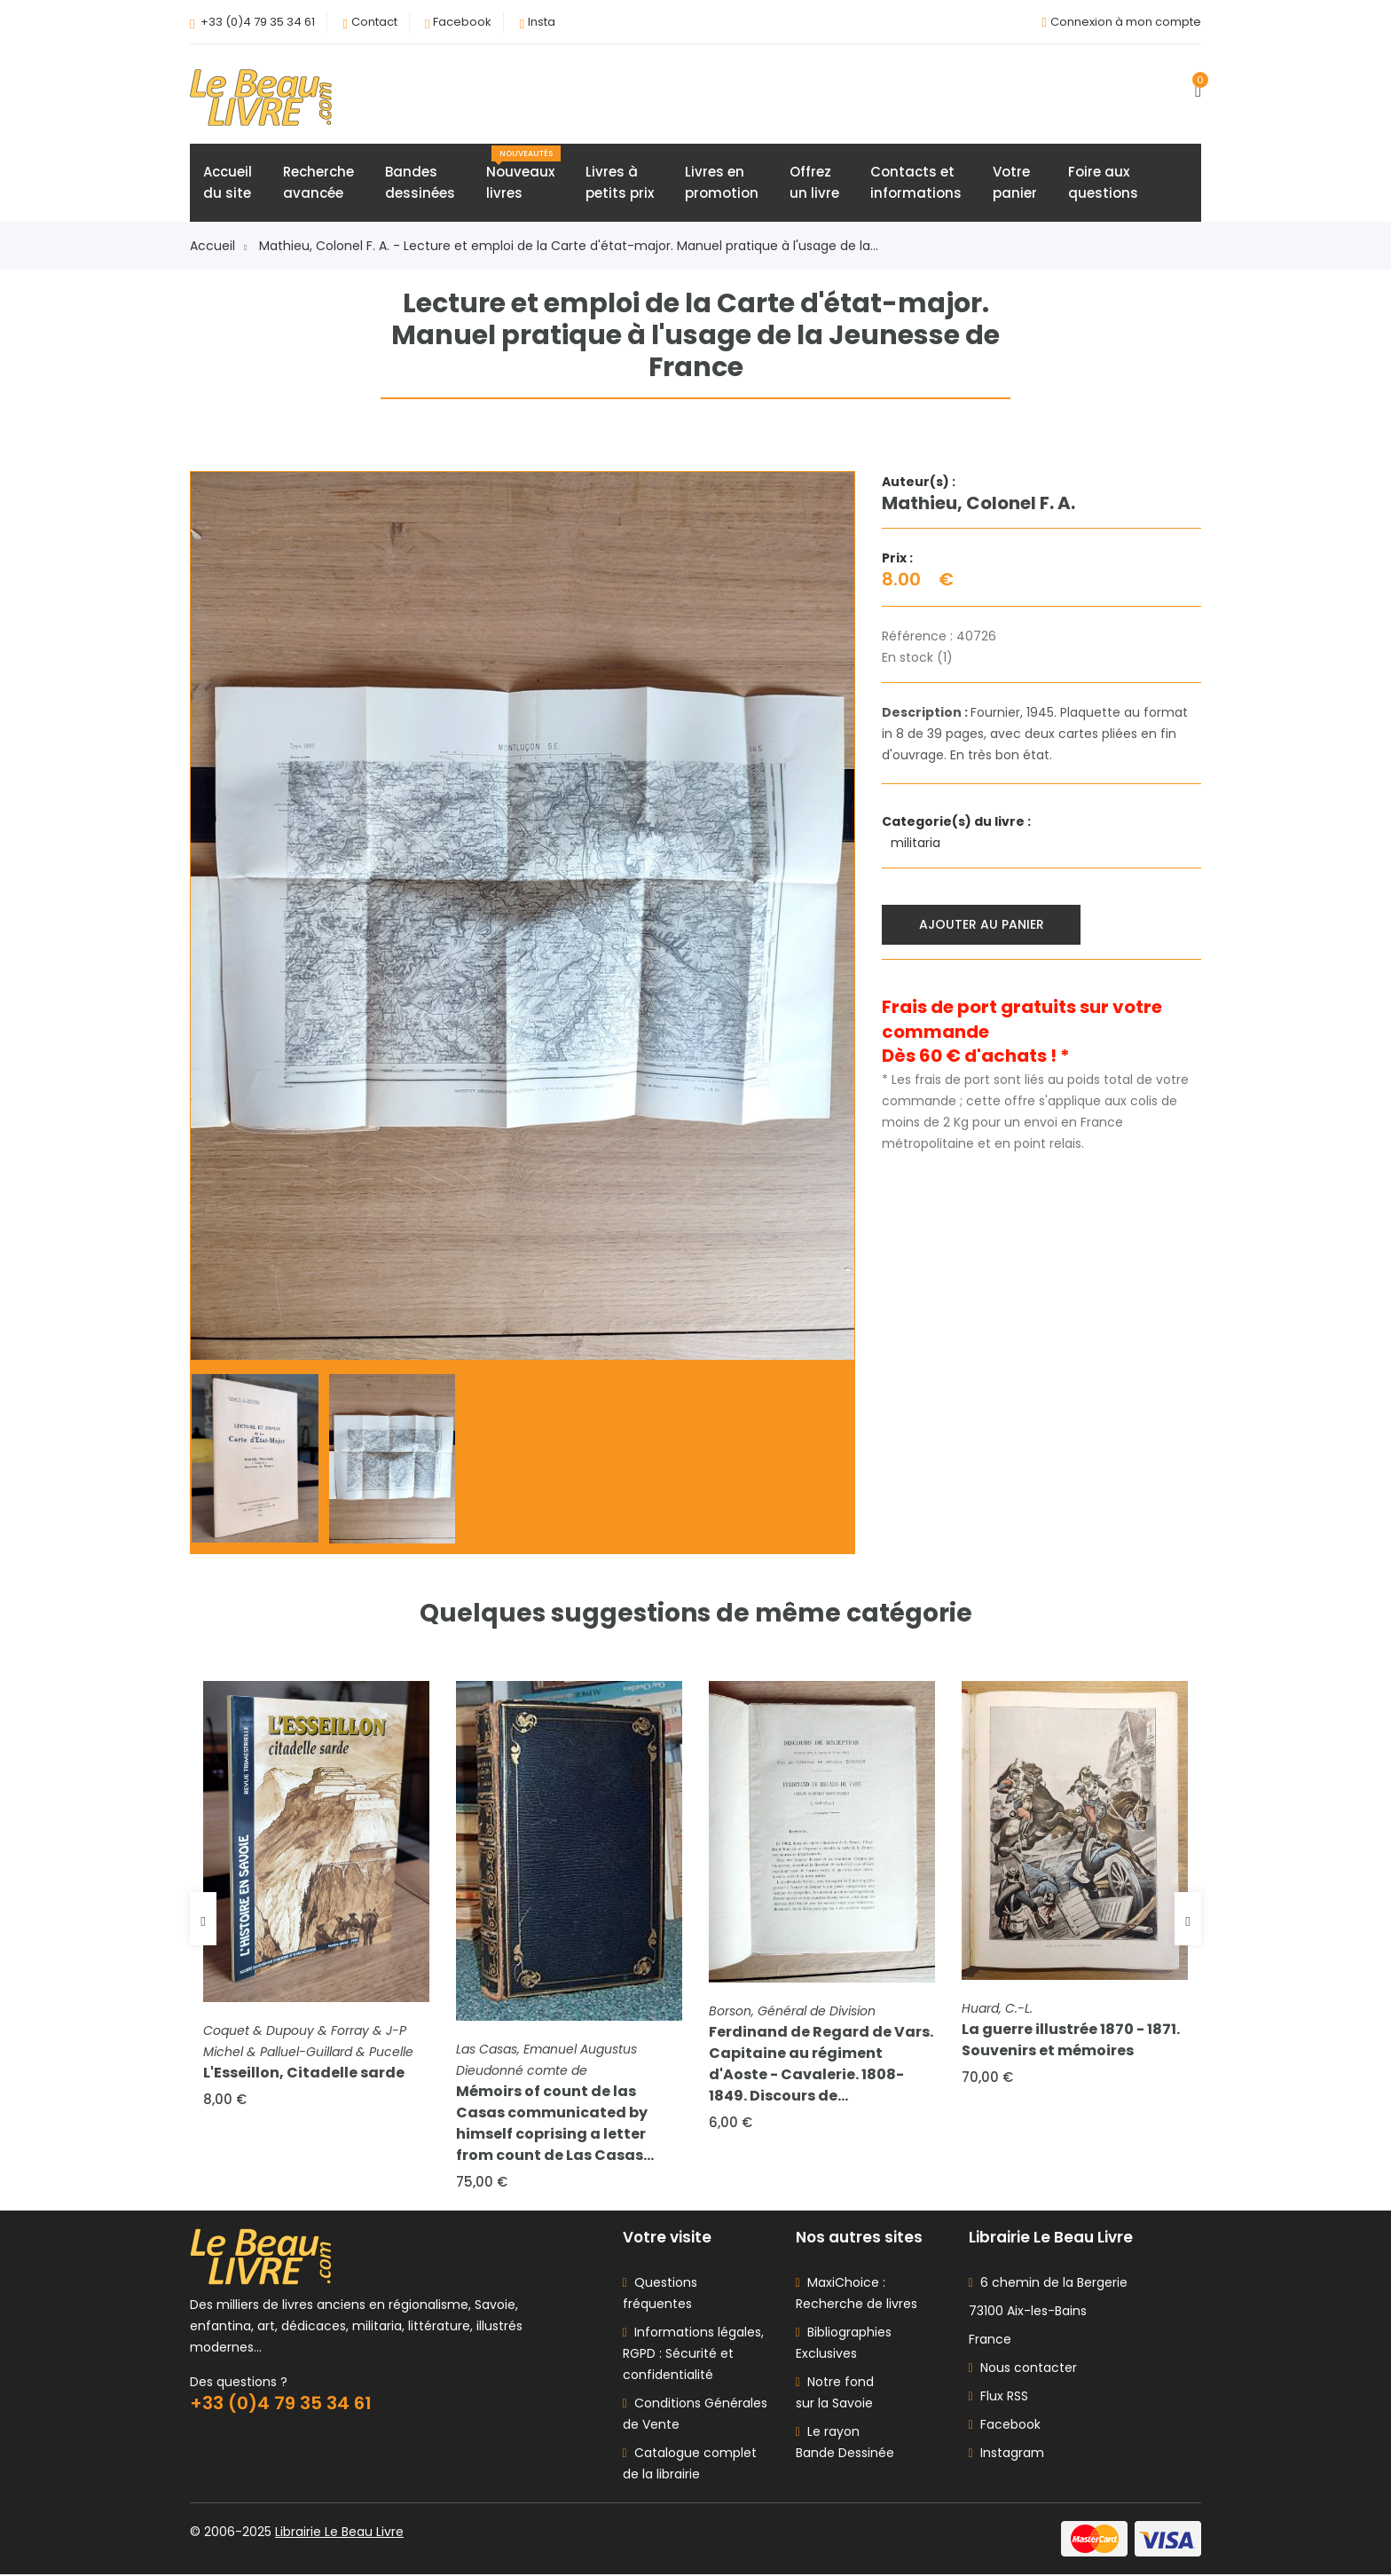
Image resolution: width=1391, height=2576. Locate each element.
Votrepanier (1015, 183)
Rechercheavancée (318, 183)
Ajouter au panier (981, 924)
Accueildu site (227, 183)
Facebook (462, 21)
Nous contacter (1023, 2369)
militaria (917, 843)
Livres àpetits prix (619, 183)
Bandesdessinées (420, 183)
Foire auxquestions (1103, 183)
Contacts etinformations (916, 183)
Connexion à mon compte (1125, 21)
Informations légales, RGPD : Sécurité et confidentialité (693, 2355)
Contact (374, 21)
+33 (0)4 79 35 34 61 (257, 21)
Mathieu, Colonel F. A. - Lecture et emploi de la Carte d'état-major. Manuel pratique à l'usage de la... (568, 246)
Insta (541, 21)
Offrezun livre (814, 183)
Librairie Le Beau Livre (339, 2533)
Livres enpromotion (721, 183)
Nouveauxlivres (523, 174)
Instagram (1006, 2454)
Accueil (218, 246)
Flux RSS (998, 2398)
